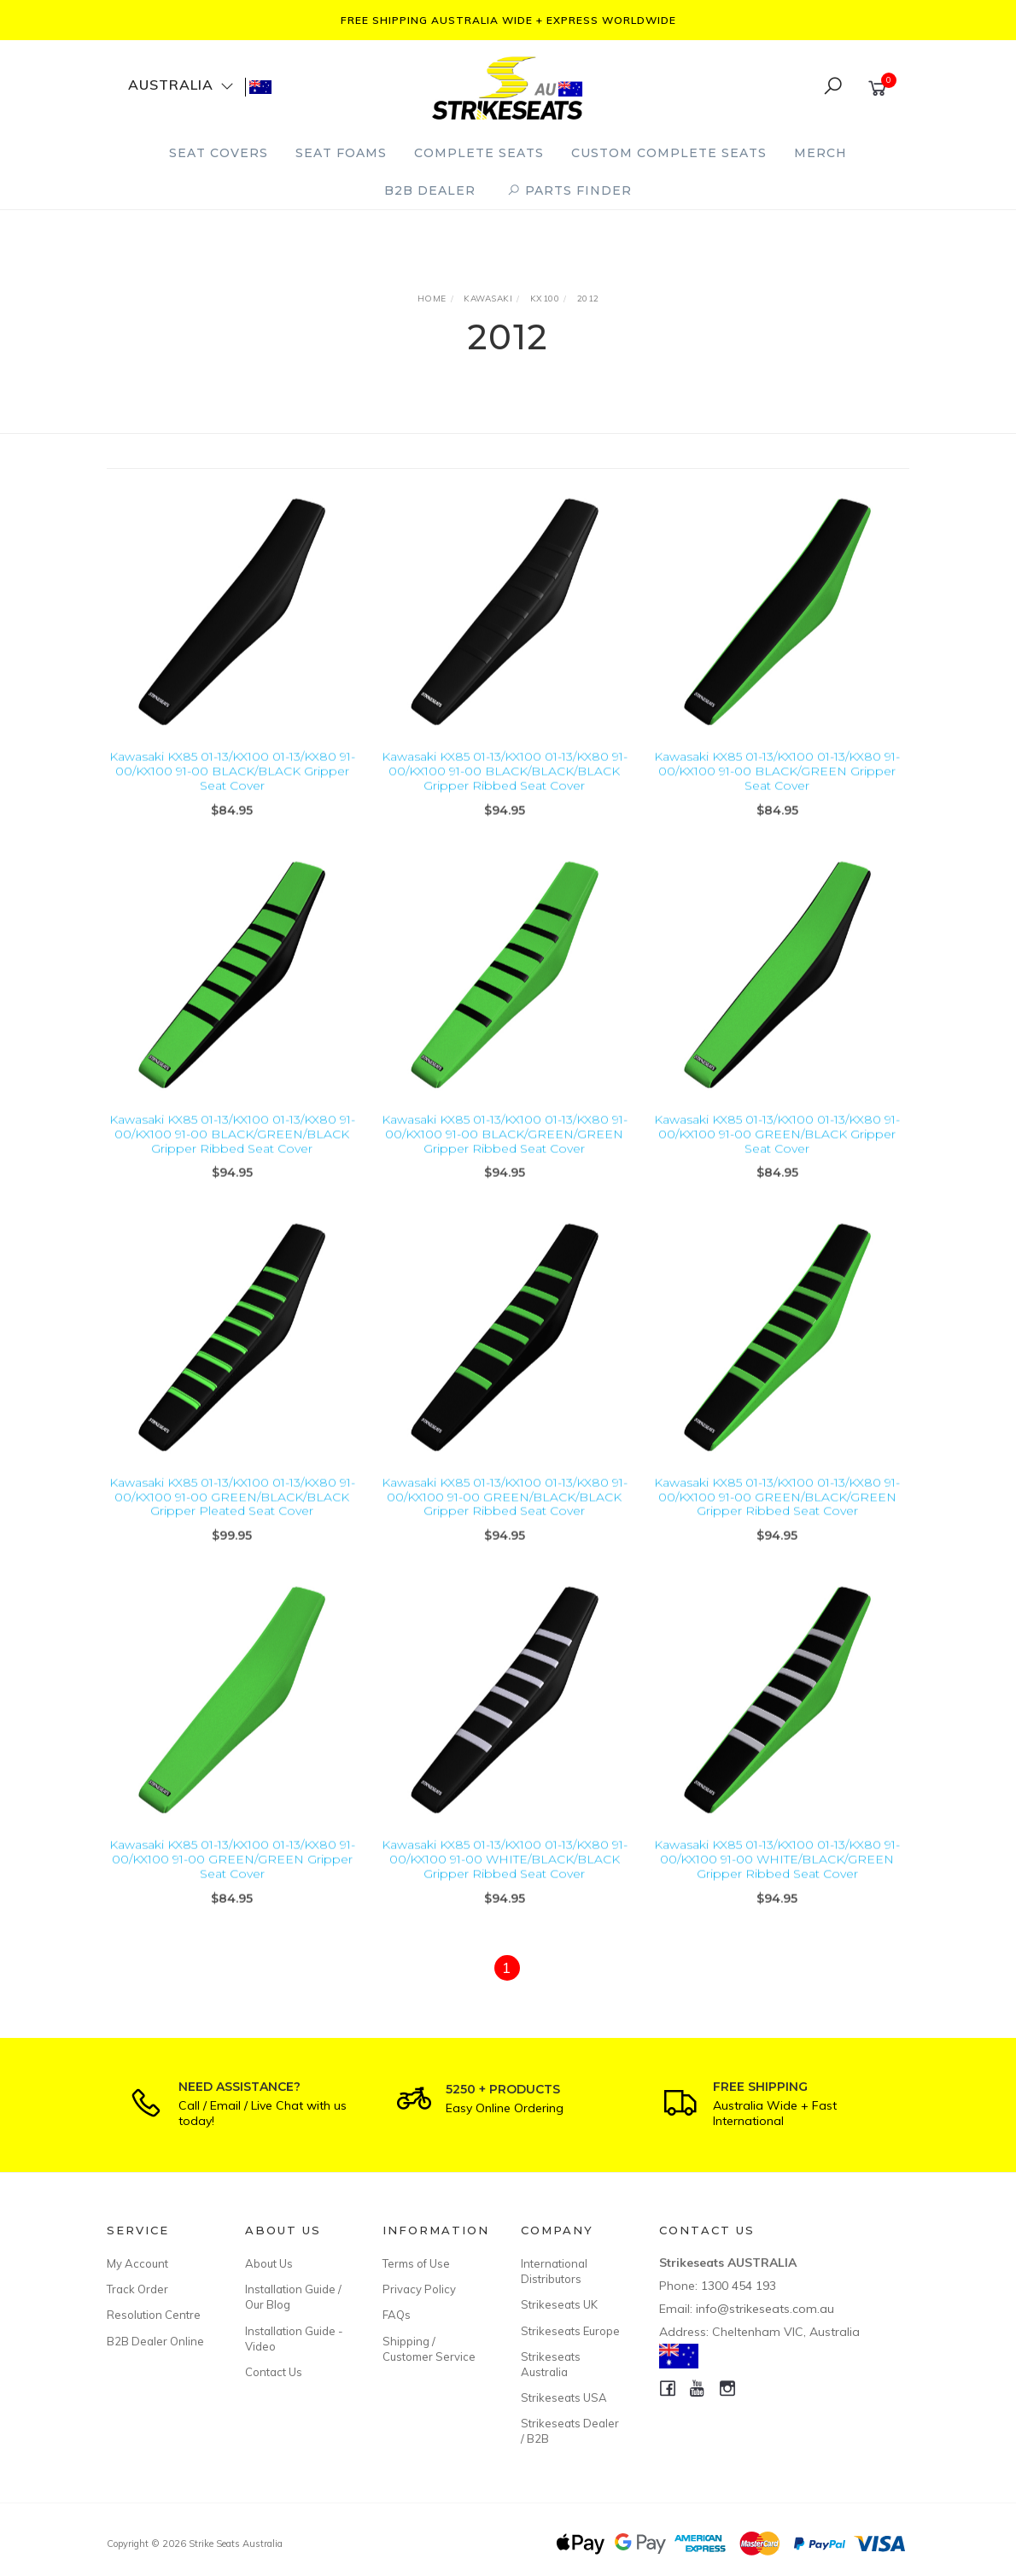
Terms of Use (416, 2263)
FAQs (396, 2314)
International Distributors (554, 2271)
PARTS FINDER (569, 190)
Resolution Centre (154, 2314)
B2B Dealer (430, 190)
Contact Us (273, 2372)
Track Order (137, 2289)
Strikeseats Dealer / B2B (570, 2430)
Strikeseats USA (564, 2397)
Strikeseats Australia (551, 2364)
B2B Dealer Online (155, 2341)
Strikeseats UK (559, 2304)
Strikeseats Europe (570, 2331)
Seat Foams (341, 153)
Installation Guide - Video (294, 2338)
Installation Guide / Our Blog (293, 2296)
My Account (137, 2263)
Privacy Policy (419, 2289)
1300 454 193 (738, 2285)
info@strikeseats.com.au (765, 2308)
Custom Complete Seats (669, 153)
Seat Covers (218, 153)
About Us (269, 2263)
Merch (820, 153)
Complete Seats (479, 153)
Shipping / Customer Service (429, 2348)
